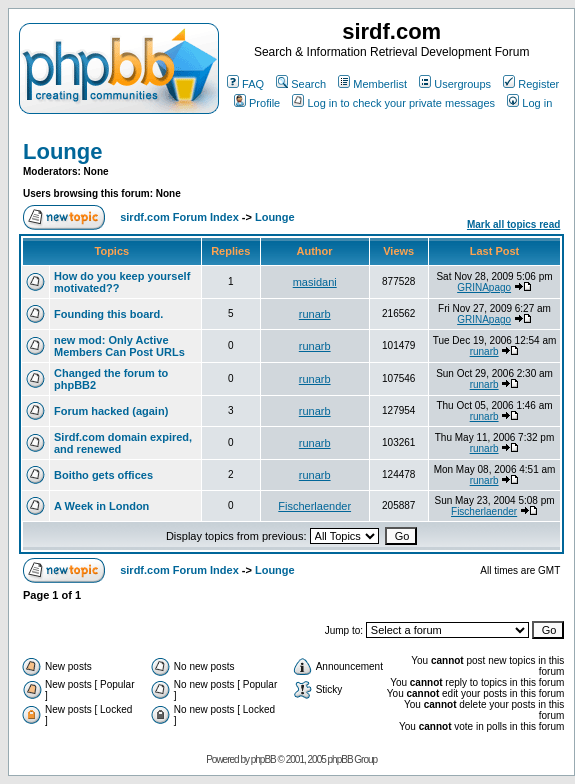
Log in (529, 103)
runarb (315, 314)
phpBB (263, 759)
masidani (315, 282)
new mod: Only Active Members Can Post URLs (119, 346)
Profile (257, 103)
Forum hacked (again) (111, 411)
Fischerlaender (314, 506)
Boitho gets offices (103, 475)
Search (301, 84)
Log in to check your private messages (393, 103)
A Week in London (101, 506)
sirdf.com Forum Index (179, 217)
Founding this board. (108, 314)
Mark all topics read (513, 224)
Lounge (62, 151)
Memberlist (372, 84)
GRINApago (484, 287)
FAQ (245, 84)
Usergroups (455, 84)
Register (531, 84)
